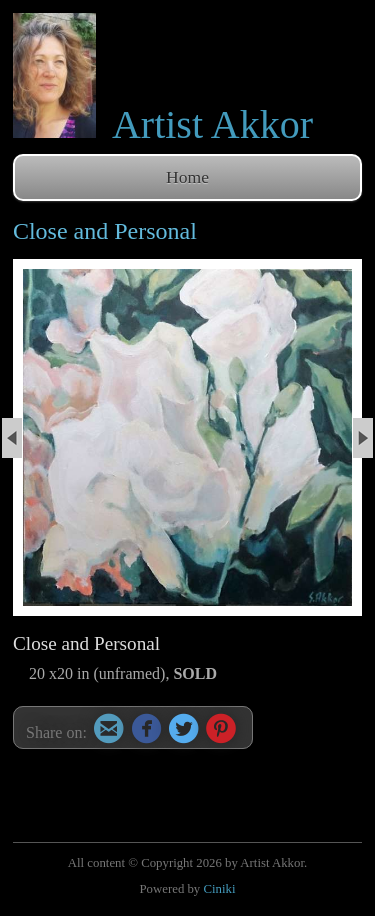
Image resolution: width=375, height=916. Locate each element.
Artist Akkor (212, 124)
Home (187, 177)
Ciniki (219, 889)
